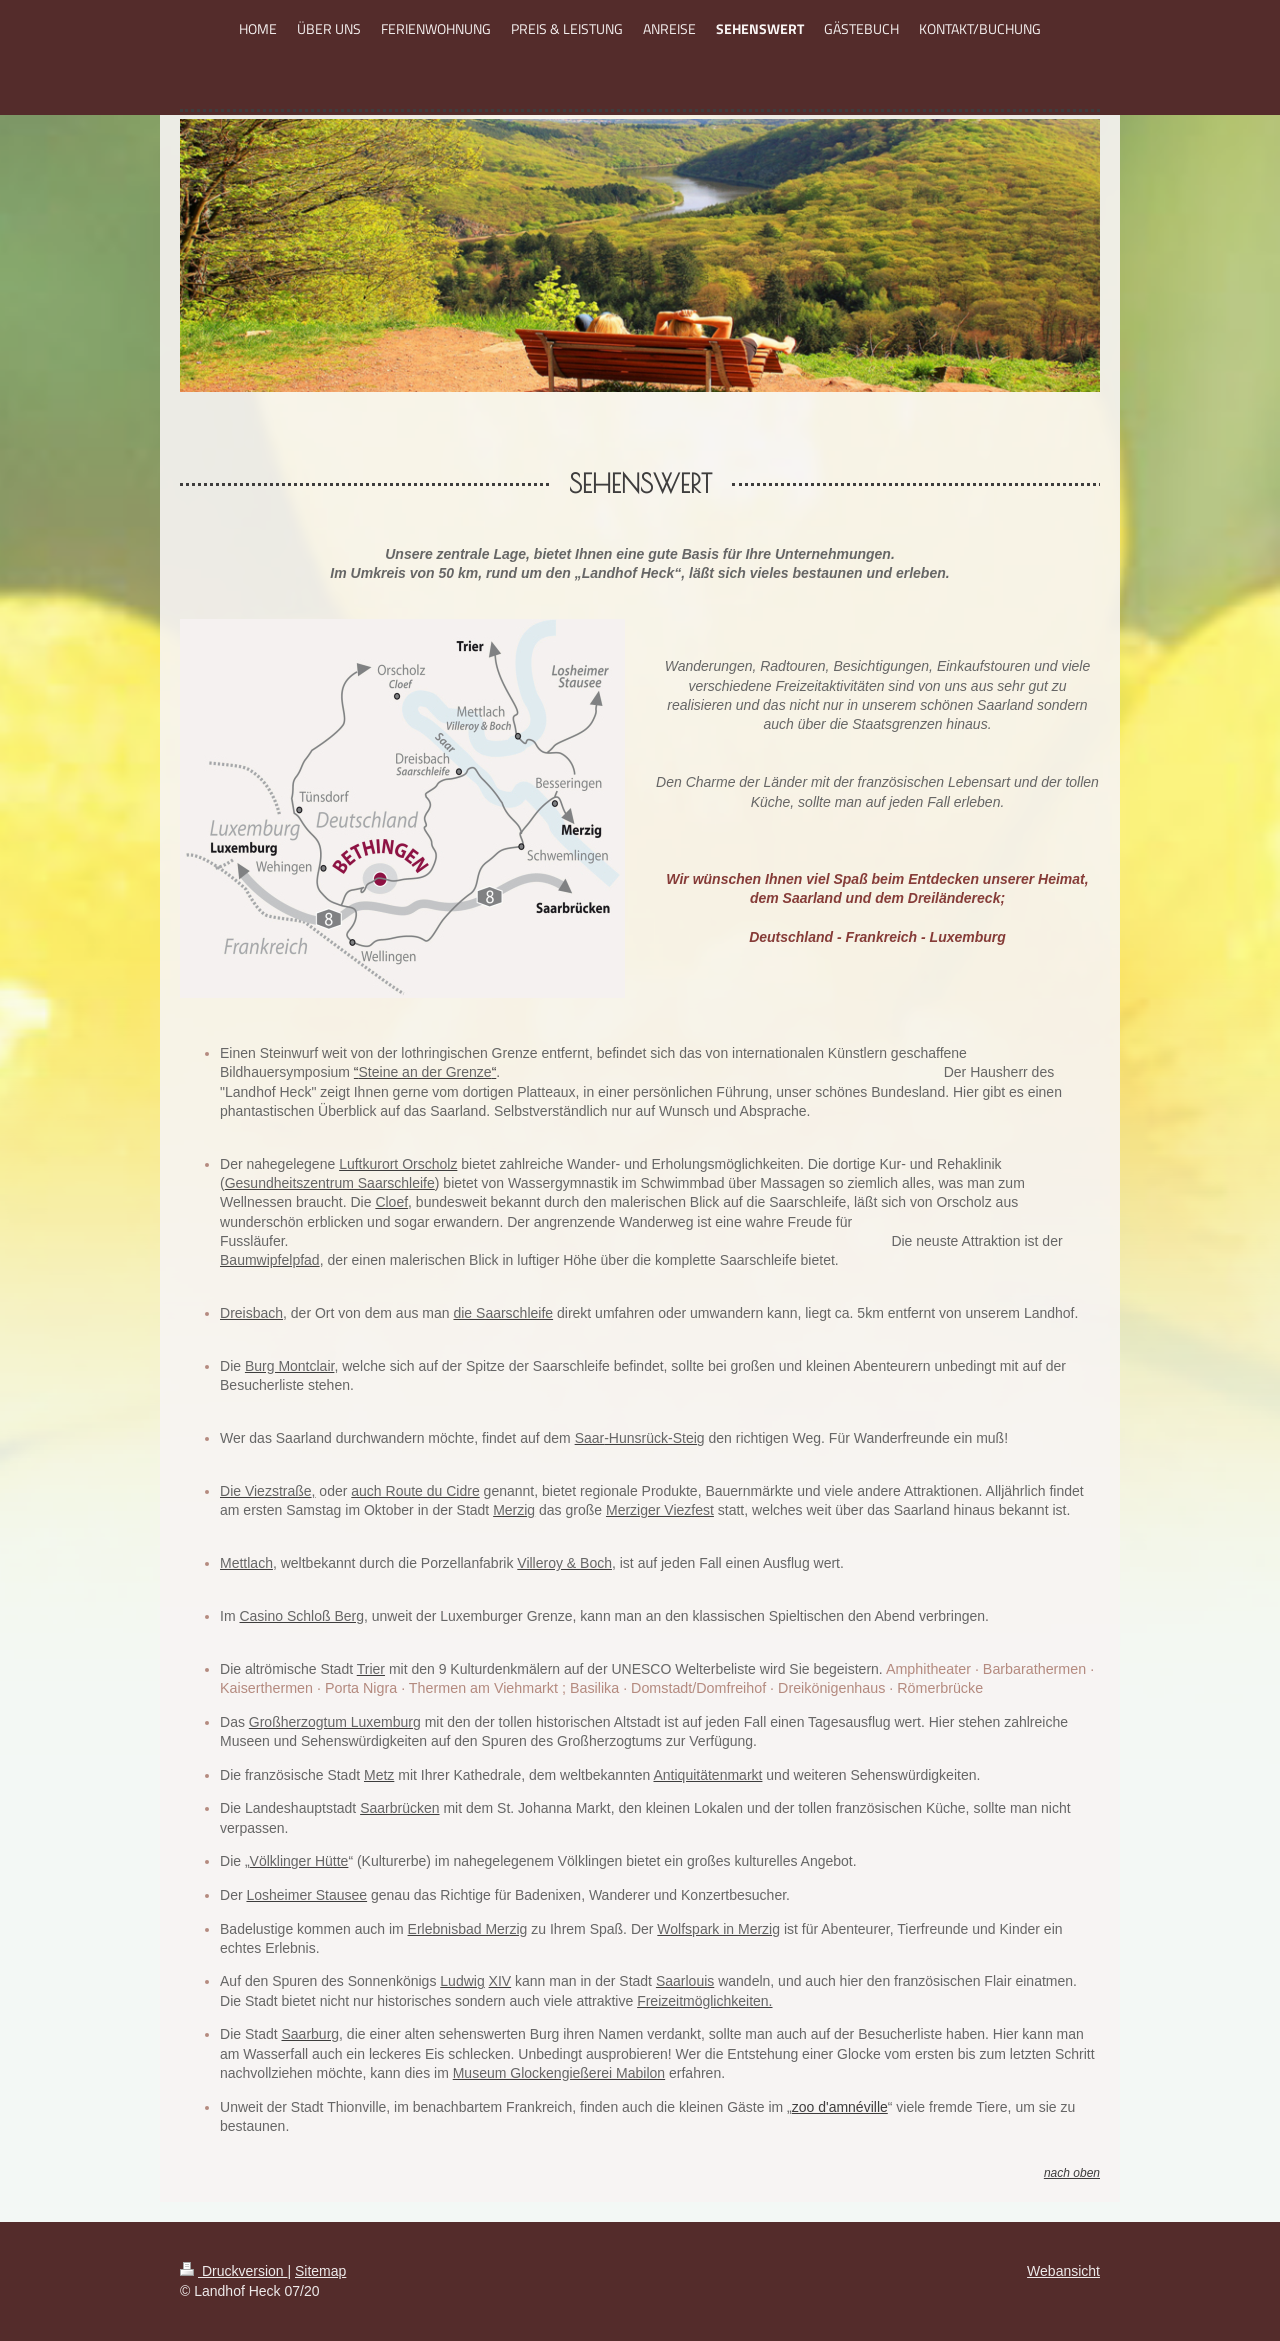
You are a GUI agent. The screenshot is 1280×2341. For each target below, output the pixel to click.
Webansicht (1063, 2271)
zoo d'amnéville (840, 2107)
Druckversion (233, 2271)
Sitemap (320, 2271)
